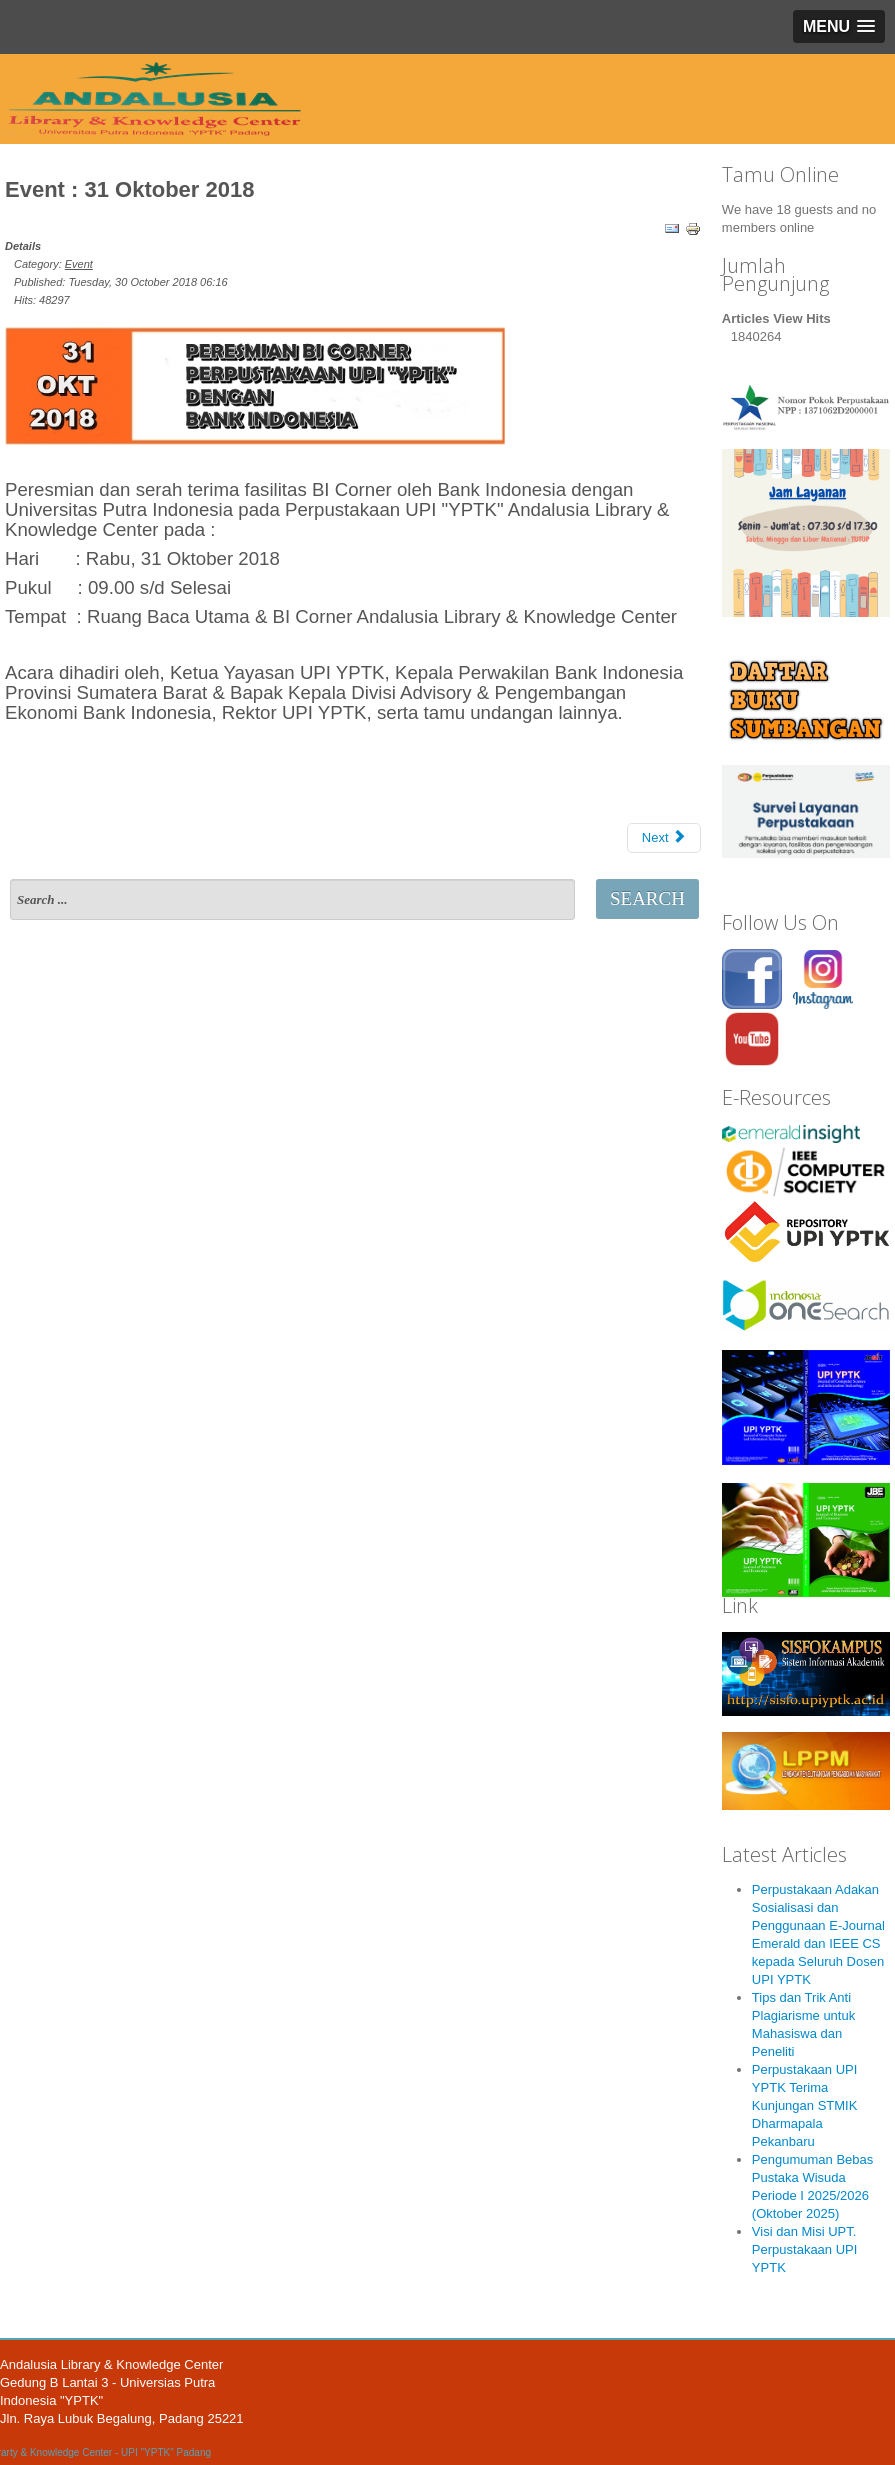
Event (79, 264)
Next (664, 837)
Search (647, 898)
